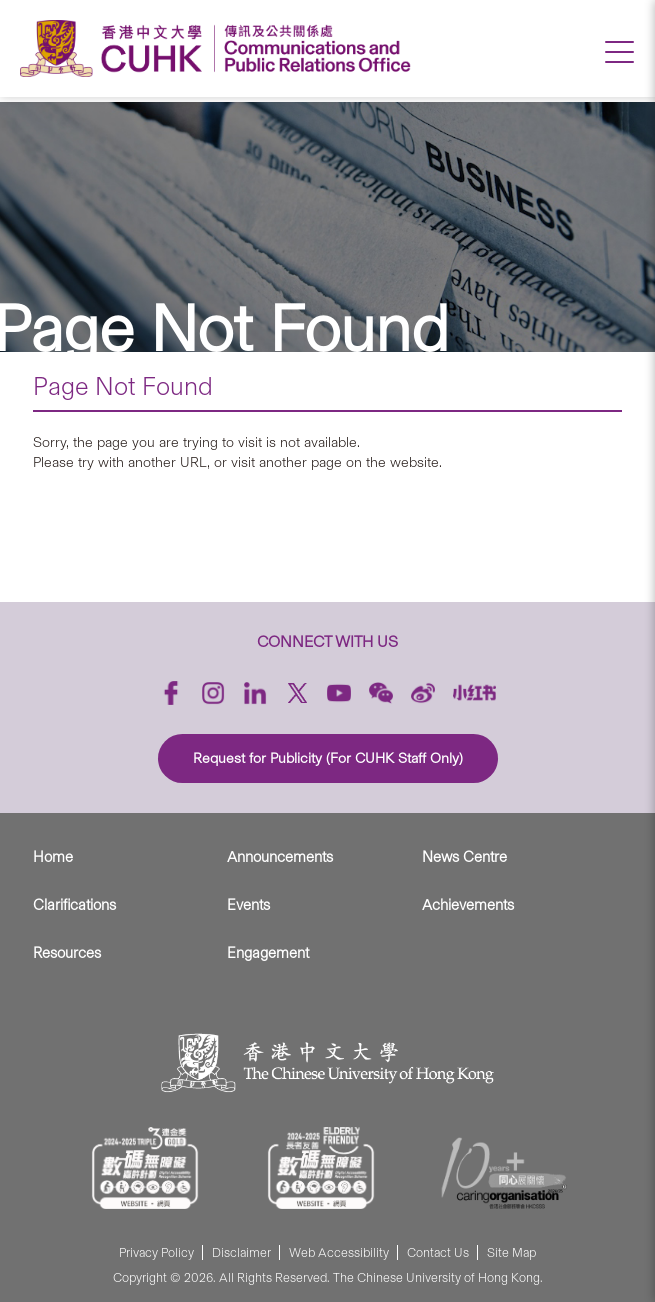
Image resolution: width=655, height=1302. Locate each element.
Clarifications (74, 905)
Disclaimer (241, 1252)
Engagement (268, 953)
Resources (67, 953)
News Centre (464, 857)
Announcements (280, 857)
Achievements (468, 905)
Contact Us (438, 1252)
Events (248, 905)
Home (53, 857)
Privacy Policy (156, 1252)
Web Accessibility (339, 1252)
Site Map (511, 1252)
